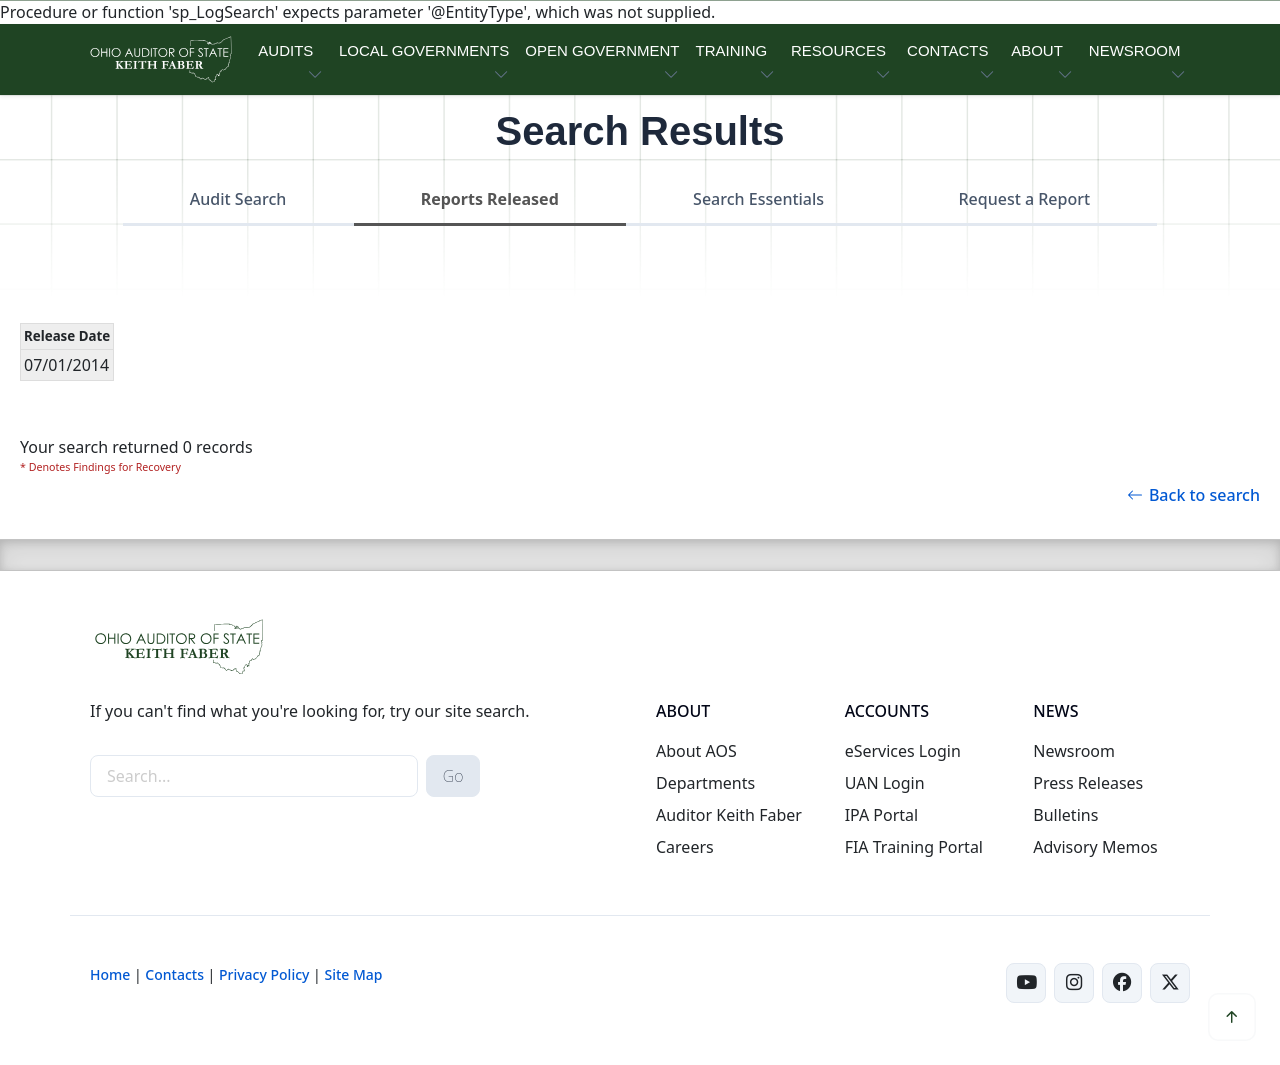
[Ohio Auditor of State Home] (160, 59)
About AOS (696, 751)
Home (110, 974)
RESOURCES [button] (838, 50)
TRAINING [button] (731, 50)
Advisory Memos (1095, 847)
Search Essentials (758, 199)
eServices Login (903, 751)
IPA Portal (882, 815)
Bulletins (1065, 815)
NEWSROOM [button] (1135, 50)
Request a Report (1024, 199)
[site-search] (254, 776)
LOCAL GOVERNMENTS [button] (424, 50)
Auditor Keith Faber (729, 815)
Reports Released (490, 199)
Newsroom (1074, 751)
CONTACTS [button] (947, 50)
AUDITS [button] (285, 50)
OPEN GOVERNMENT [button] (602, 50)
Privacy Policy (264, 974)
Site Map (353, 974)
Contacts (174, 974)
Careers (685, 847)
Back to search (1193, 495)
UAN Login (885, 783)
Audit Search (238, 199)
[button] (1232, 1017)
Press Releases (1088, 783)
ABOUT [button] (1037, 50)
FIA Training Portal (914, 847)
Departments (705, 783)
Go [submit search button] (453, 776)
